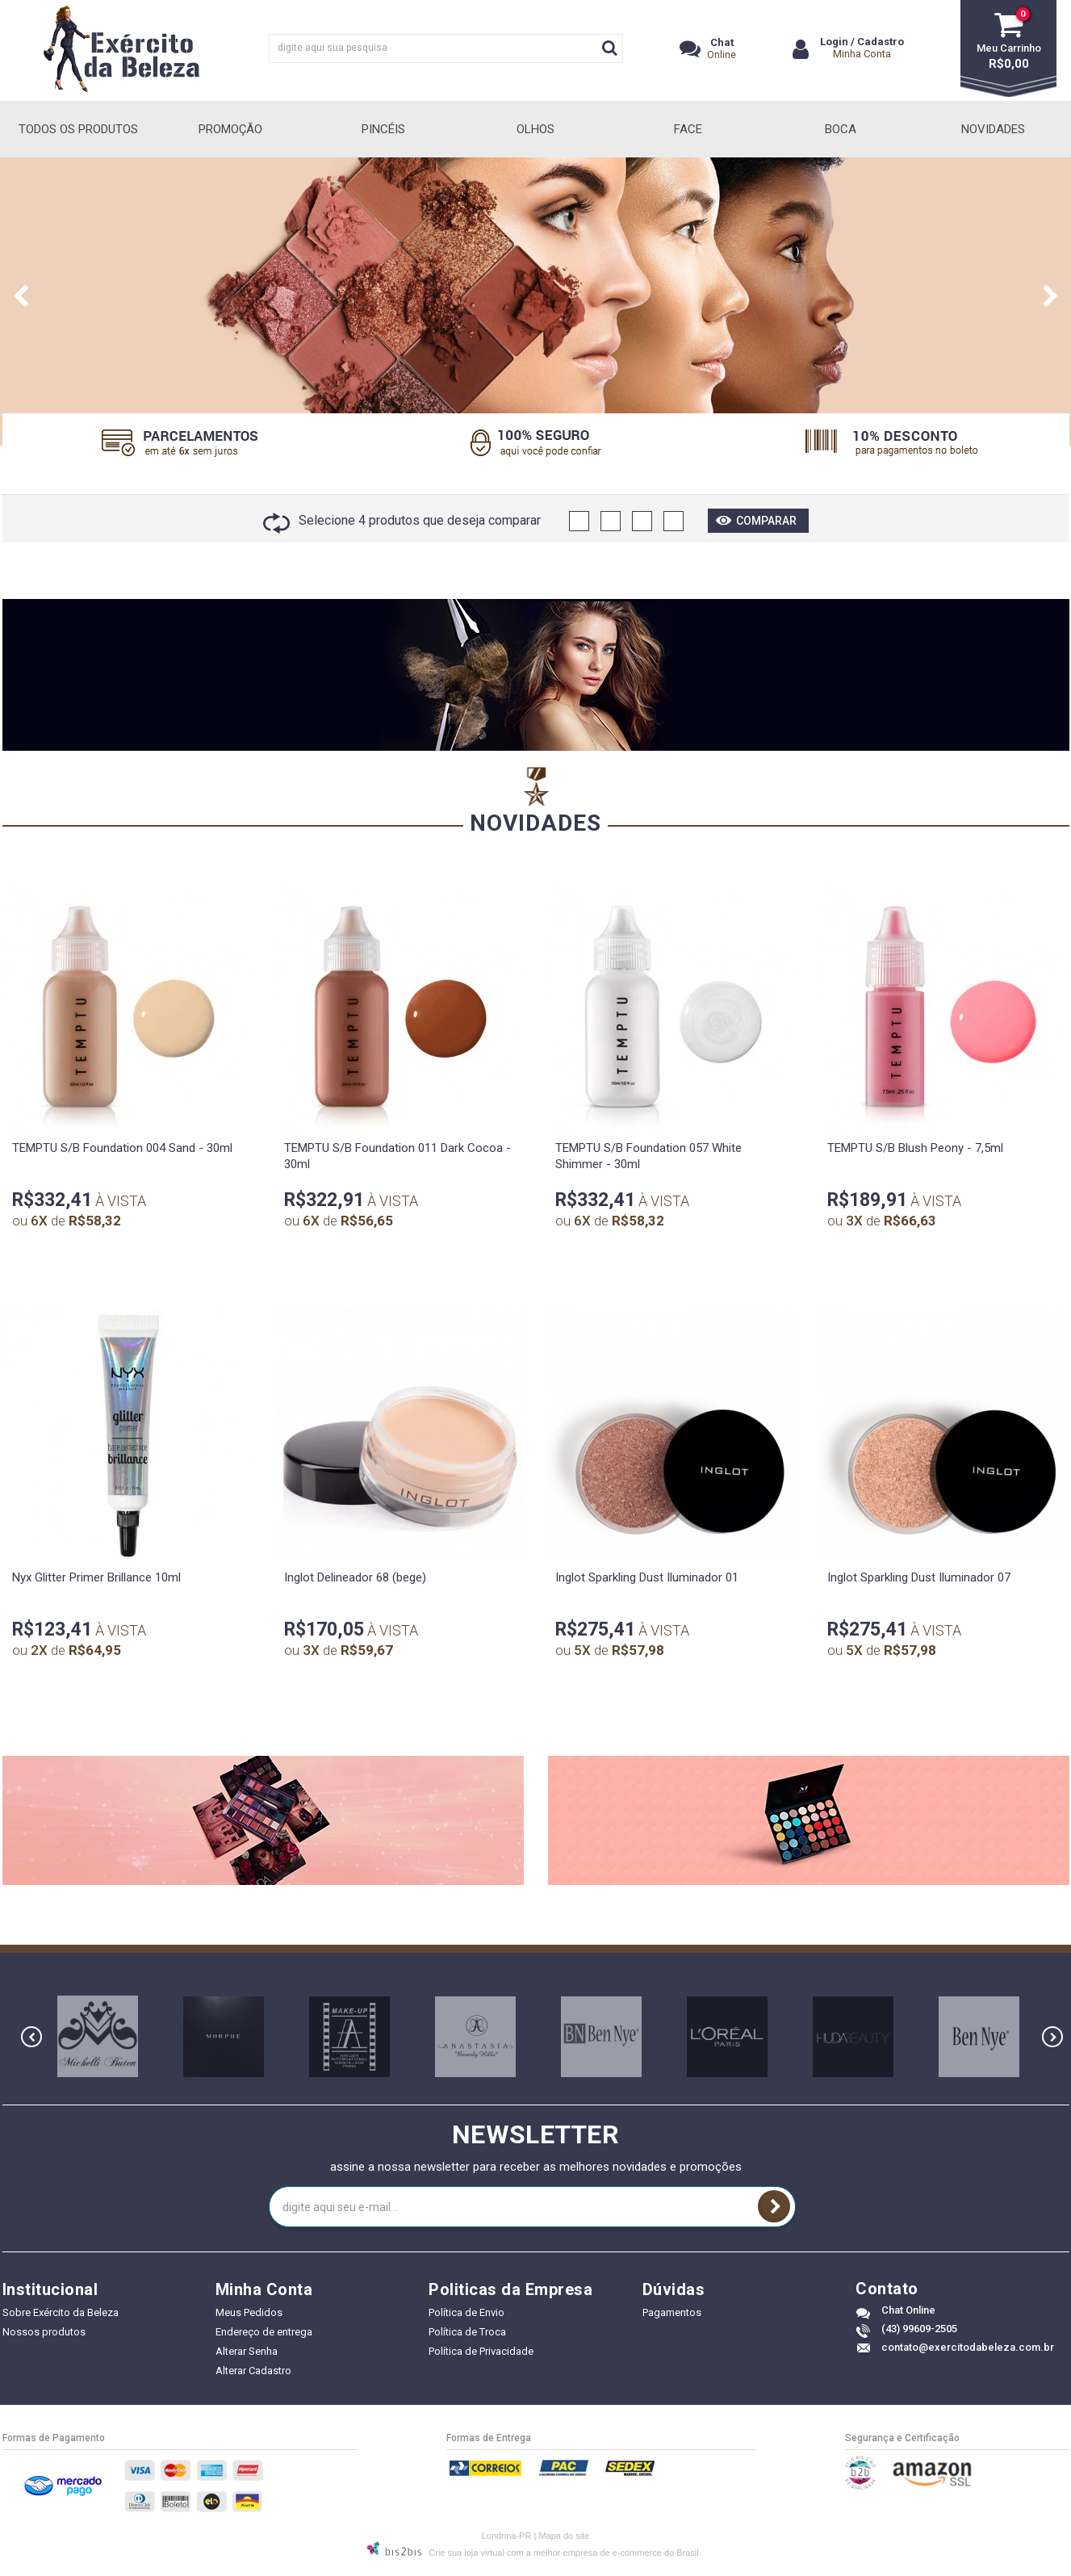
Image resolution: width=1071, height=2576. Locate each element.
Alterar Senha (246, 2351)
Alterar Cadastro (253, 2370)
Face (688, 129)
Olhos (535, 129)
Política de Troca (467, 2332)
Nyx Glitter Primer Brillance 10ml (96, 1577)
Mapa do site (563, 2535)
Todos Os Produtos (78, 129)
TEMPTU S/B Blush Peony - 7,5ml (915, 1148)
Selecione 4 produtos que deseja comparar (401, 520)
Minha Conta (862, 54)
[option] (535, 301)
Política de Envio (466, 2312)
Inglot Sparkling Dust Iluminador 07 (918, 1577)
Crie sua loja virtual (466, 2552)
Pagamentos (671, 2312)
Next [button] (1050, 301)
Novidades (993, 129)
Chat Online (908, 2310)
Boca (840, 129)
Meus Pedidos (248, 2312)
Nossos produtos (44, 2332)
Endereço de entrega (263, 2332)
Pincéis (383, 129)
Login (834, 42)
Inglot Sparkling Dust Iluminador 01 (646, 1577)
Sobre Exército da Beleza (60, 2312)
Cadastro (880, 42)
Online (721, 48)
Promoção (230, 129)
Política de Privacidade (481, 2351)
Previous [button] (20, 301)
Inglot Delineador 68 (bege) (355, 1577)
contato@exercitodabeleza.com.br (967, 2347)
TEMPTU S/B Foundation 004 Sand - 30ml (122, 1148)
